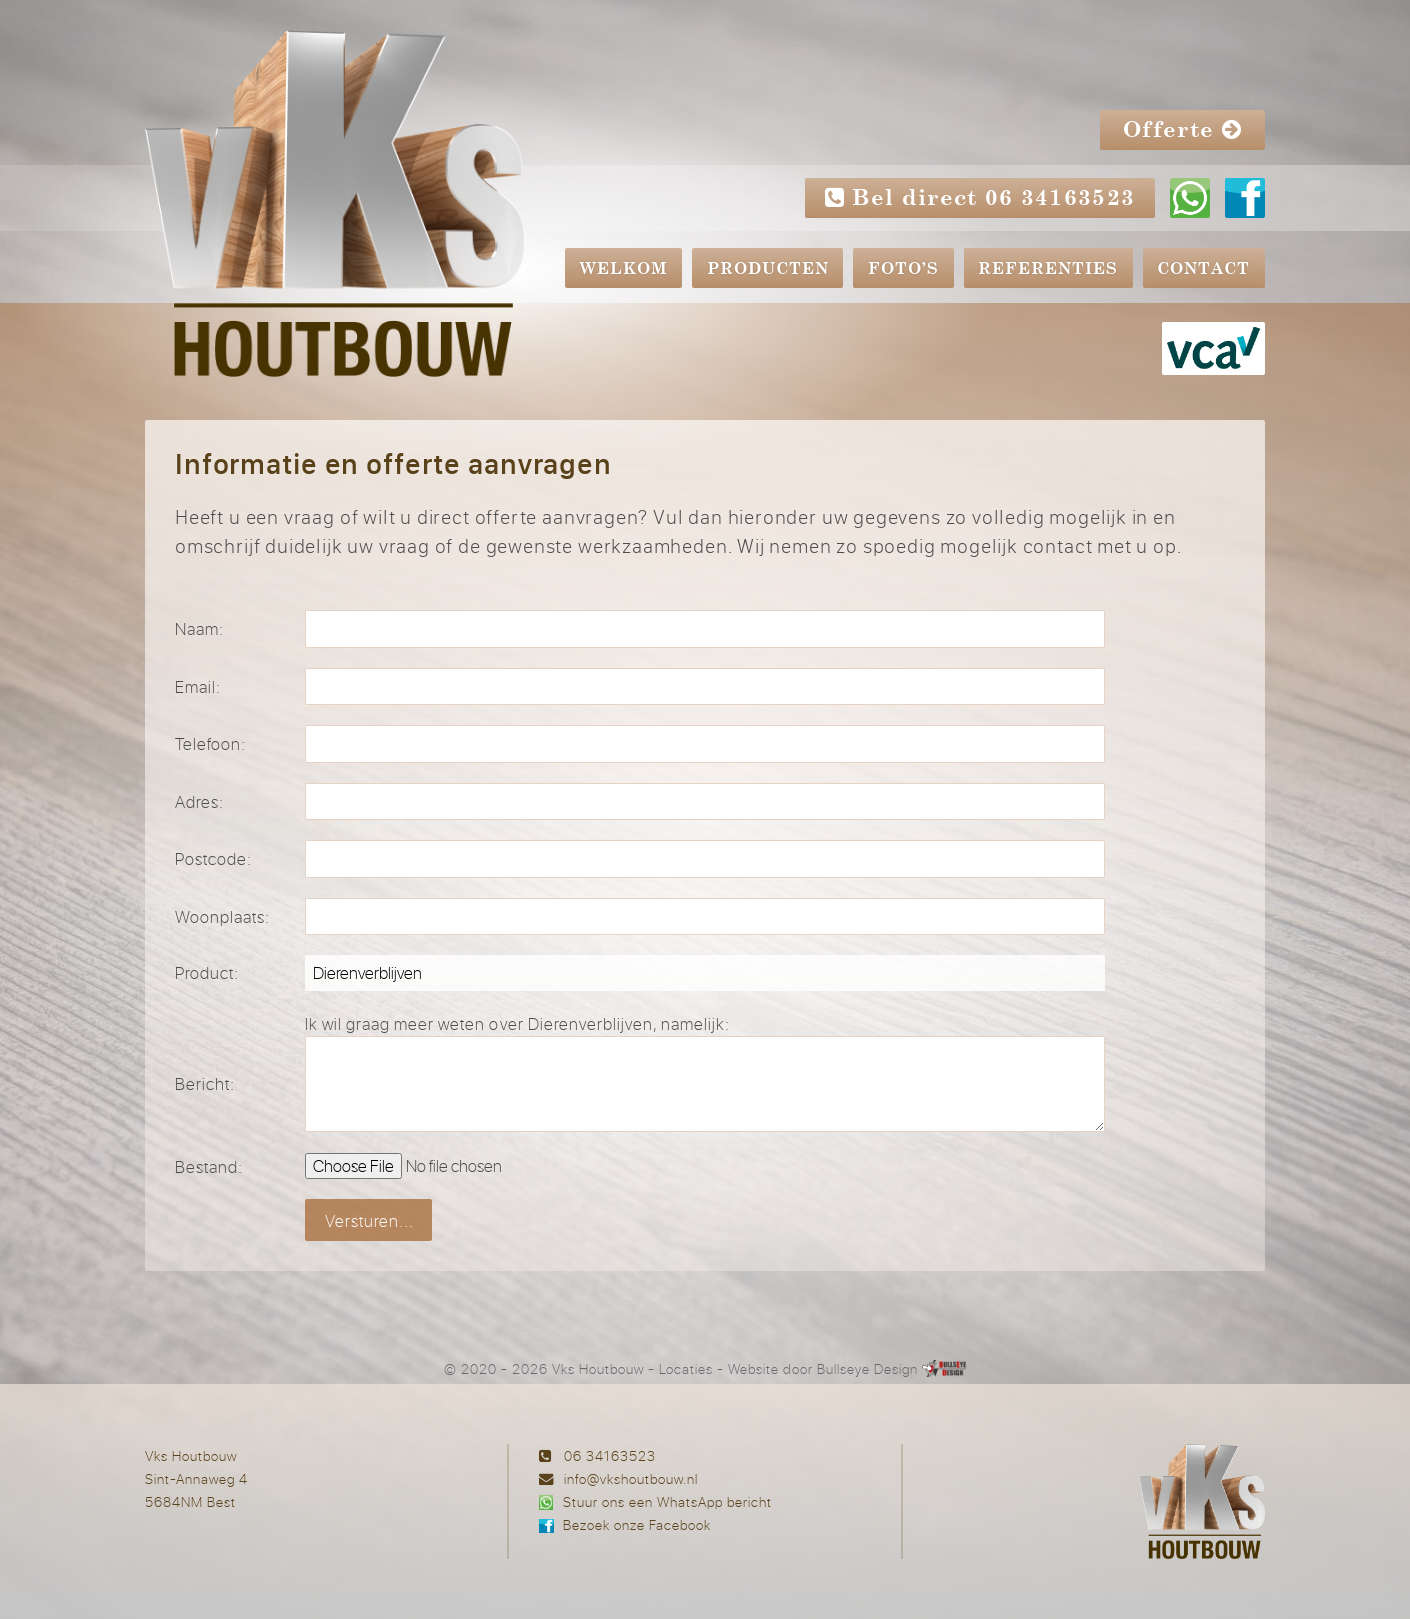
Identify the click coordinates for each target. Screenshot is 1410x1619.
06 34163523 (610, 1455)
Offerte (1182, 129)
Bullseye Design (867, 1368)
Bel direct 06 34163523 (980, 197)
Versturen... (369, 1220)
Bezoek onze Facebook (637, 1524)
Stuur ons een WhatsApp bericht (667, 1501)
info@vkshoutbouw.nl (631, 1478)
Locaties (686, 1368)
